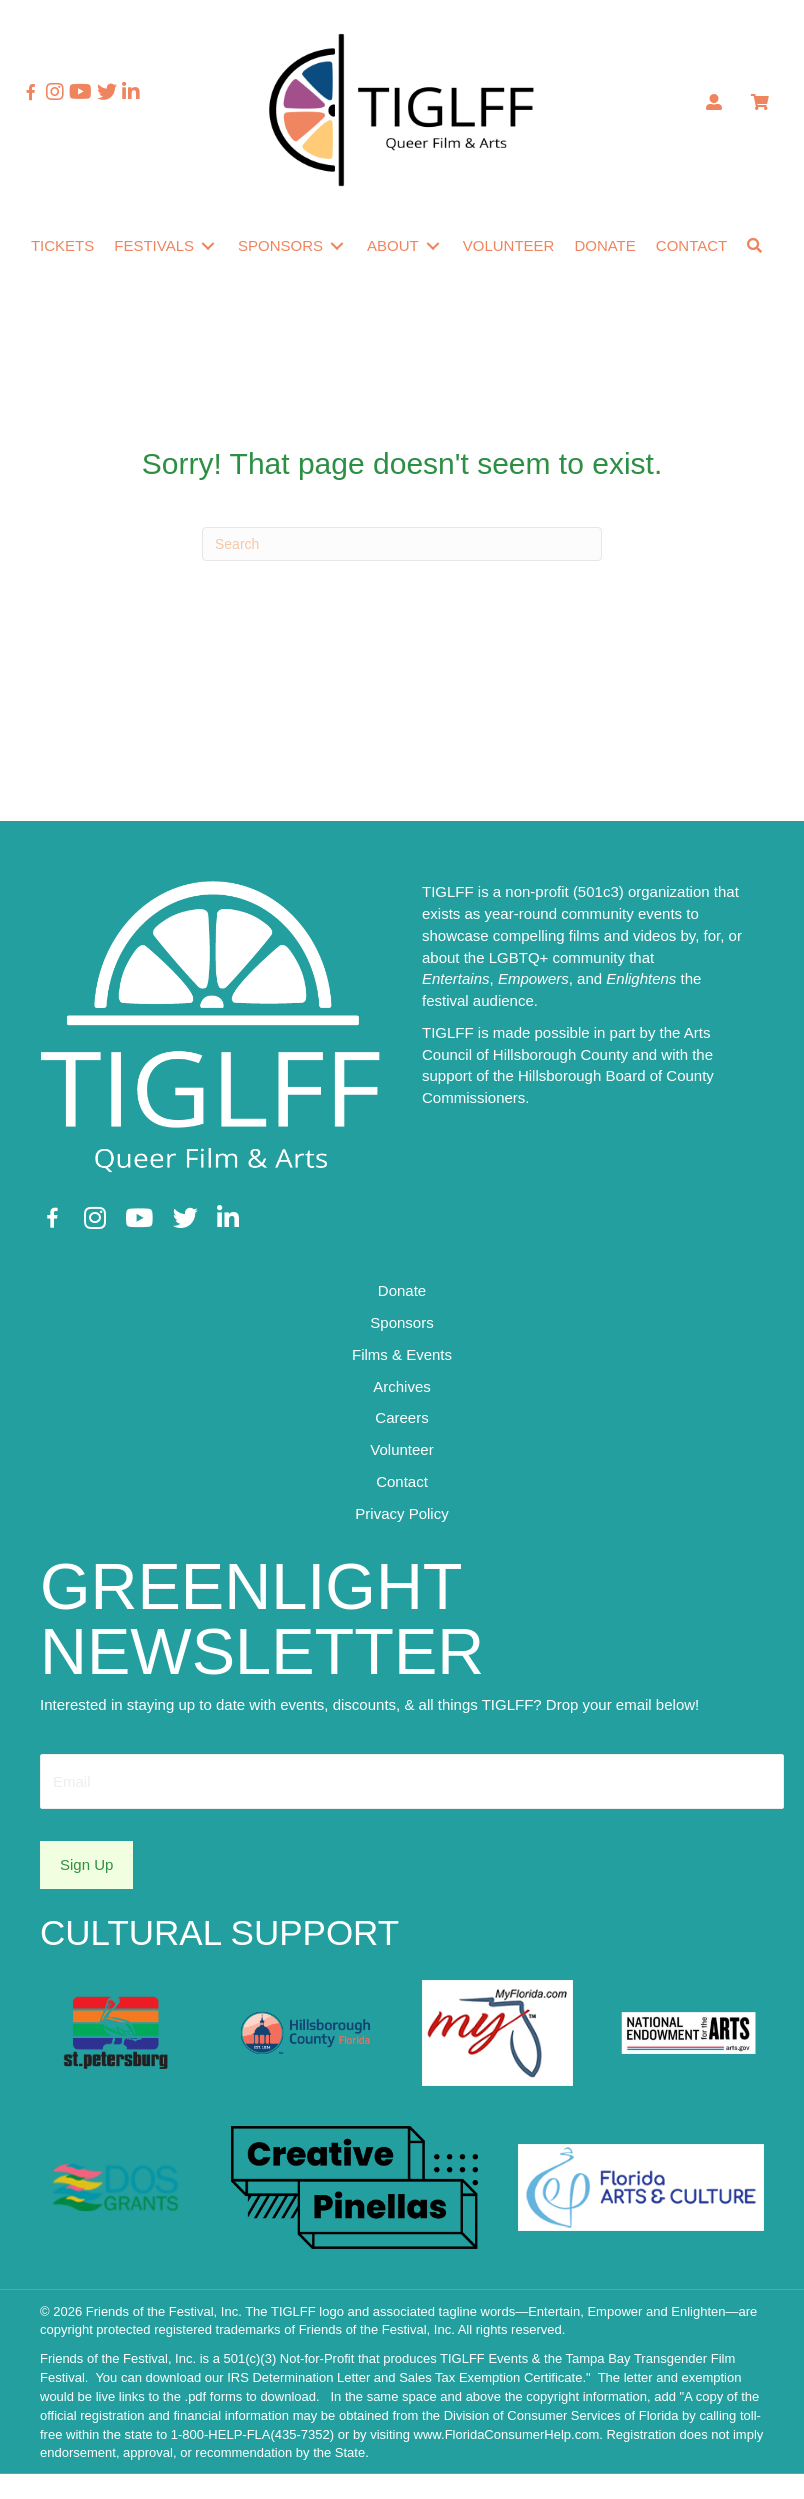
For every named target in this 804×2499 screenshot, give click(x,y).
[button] (57, 278)
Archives (402, 1418)
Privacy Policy (401, 1545)
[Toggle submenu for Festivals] (227, 236)
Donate (402, 1323)
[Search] (402, 577)
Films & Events (402, 1386)
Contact (402, 1513)
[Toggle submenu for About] (452, 236)
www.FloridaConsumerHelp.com (507, 2458)
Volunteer (401, 1482)
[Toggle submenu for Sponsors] (356, 236)
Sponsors (401, 1355)
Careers (401, 1450)
